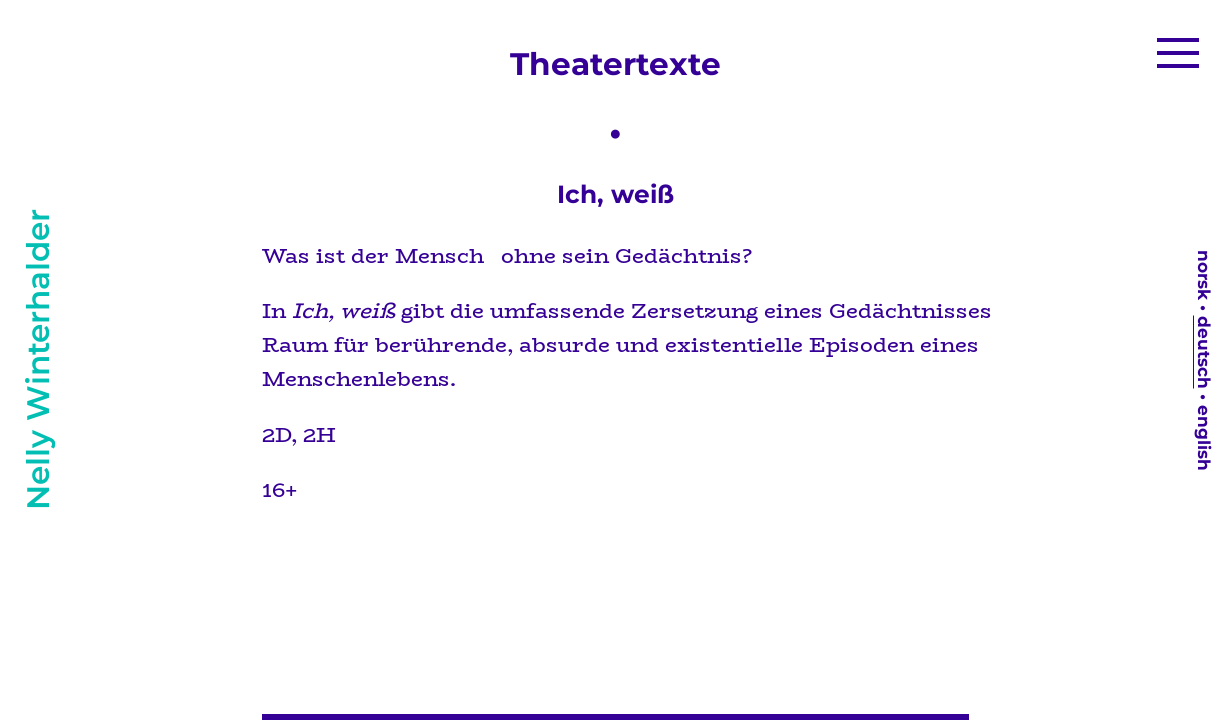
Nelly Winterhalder (38, 360)
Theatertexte (615, 64)
